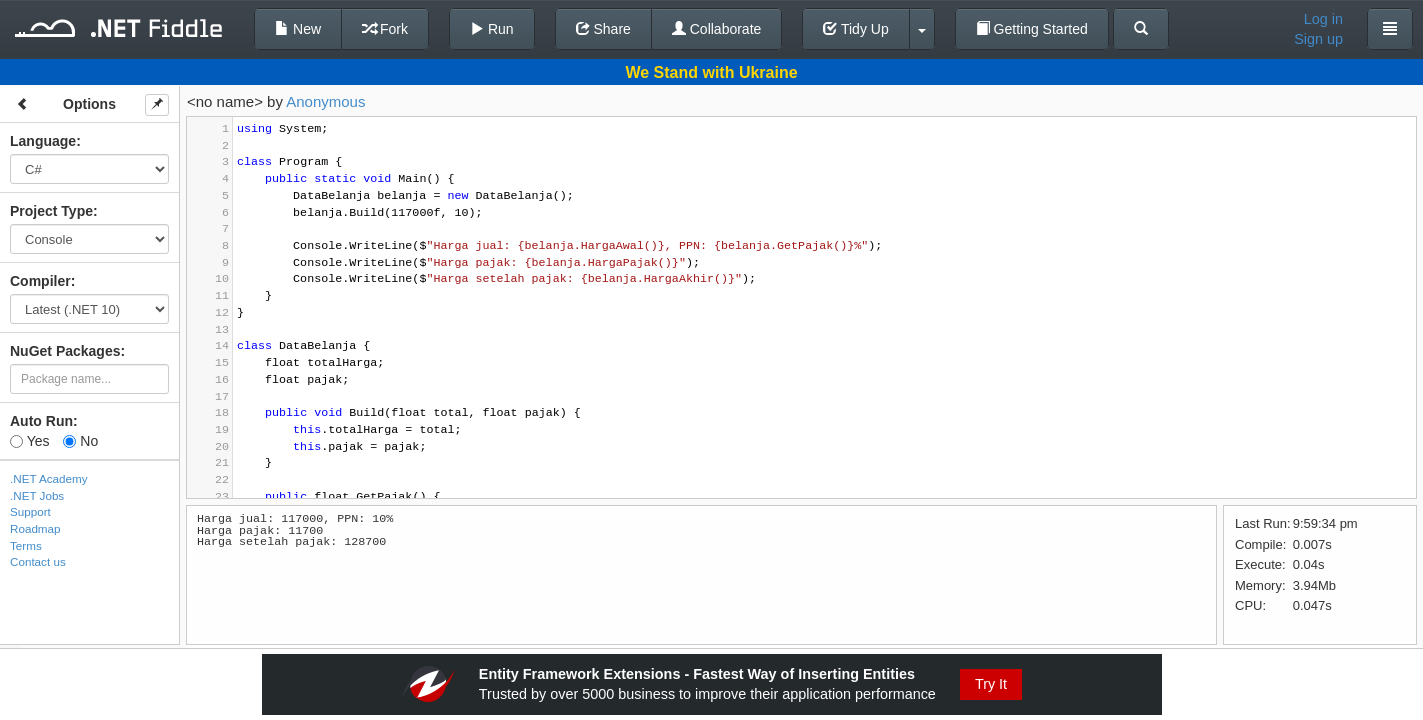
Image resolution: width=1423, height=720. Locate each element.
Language (43, 141)
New (298, 29)
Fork (385, 29)
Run (492, 29)
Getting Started (1032, 29)
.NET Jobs (37, 495)
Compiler (40, 281)
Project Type (51, 211)
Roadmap (35, 528)
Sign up (1318, 39)
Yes (29, 441)
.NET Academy (49, 478)
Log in (1323, 19)
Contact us (38, 561)
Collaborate (717, 29)
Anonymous (325, 101)
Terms (26, 545)
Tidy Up (855, 29)
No (80, 441)
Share (603, 29)
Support (30, 511)
